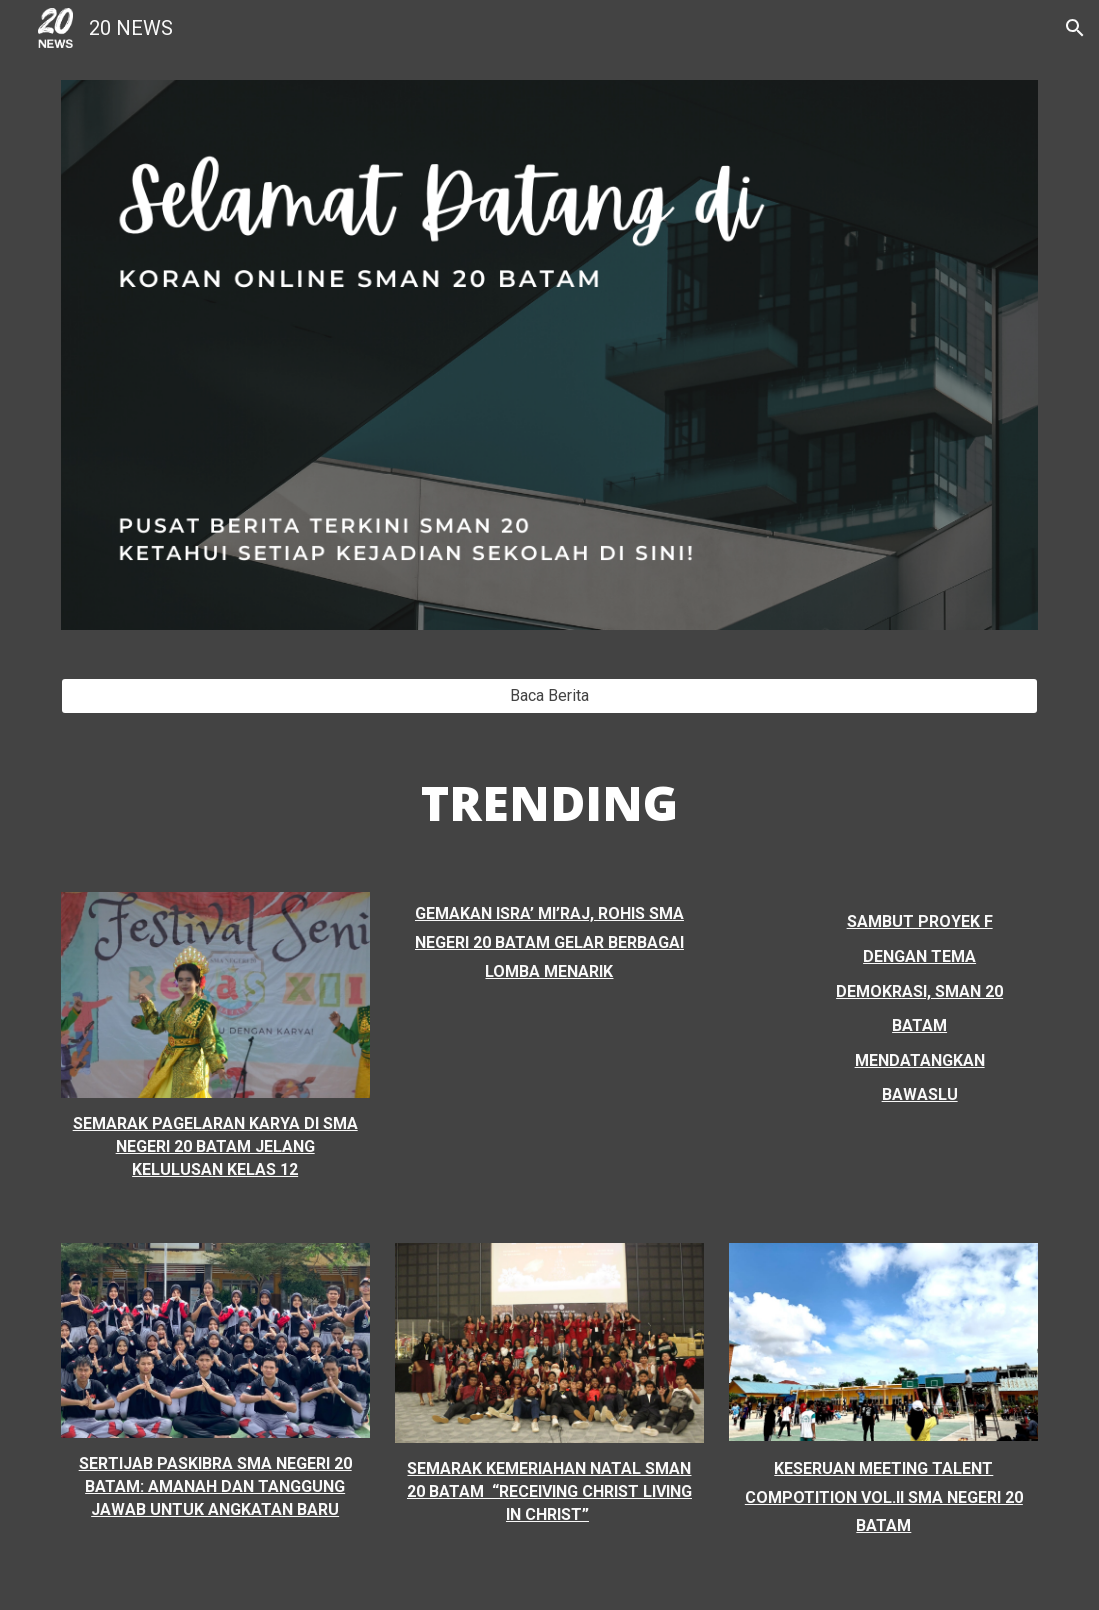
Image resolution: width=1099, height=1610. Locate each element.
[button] (1075, 28)
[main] (550, 803)
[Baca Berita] (550, 695)
